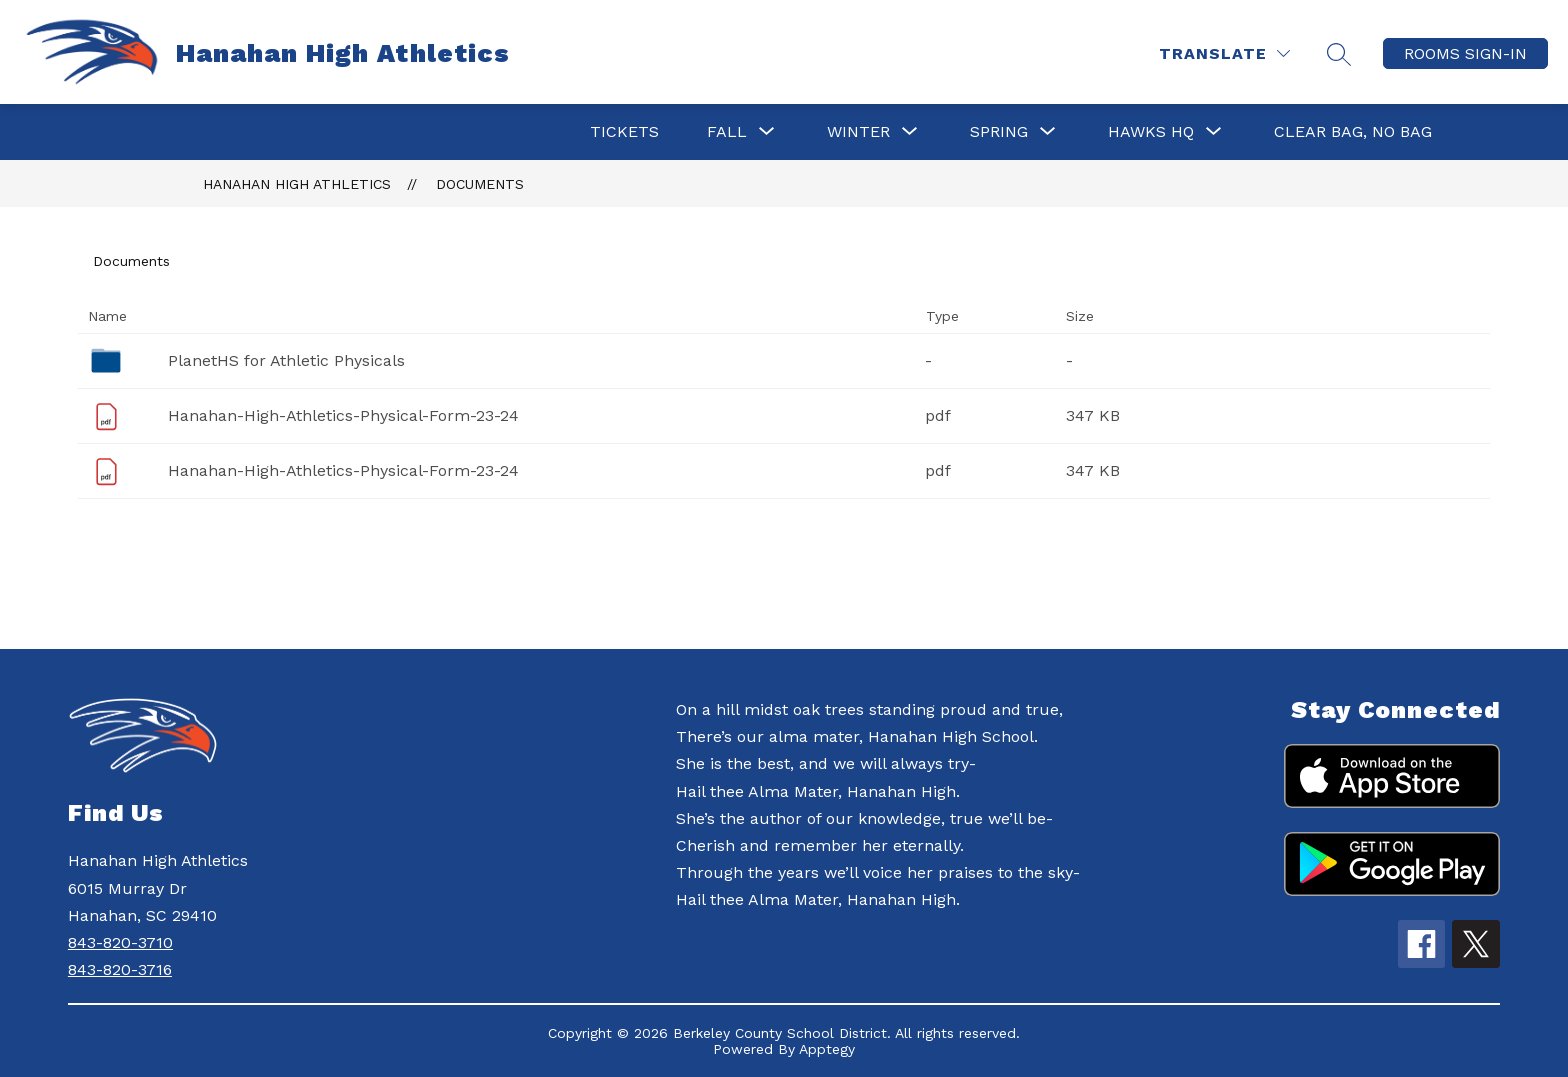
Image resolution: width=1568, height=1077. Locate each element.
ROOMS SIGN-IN (1465, 53)
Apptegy (827, 1049)
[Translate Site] (1224, 53)
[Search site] (1339, 54)
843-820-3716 (120, 969)
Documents (480, 184)
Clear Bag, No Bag (1353, 131)
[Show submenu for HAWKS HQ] (1151, 132)
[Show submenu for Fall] (727, 132)
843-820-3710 (120, 942)
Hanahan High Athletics (297, 184)
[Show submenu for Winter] (858, 132)
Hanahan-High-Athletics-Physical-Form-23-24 (343, 415)
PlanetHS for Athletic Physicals (286, 360)
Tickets (624, 131)
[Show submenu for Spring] (999, 132)
